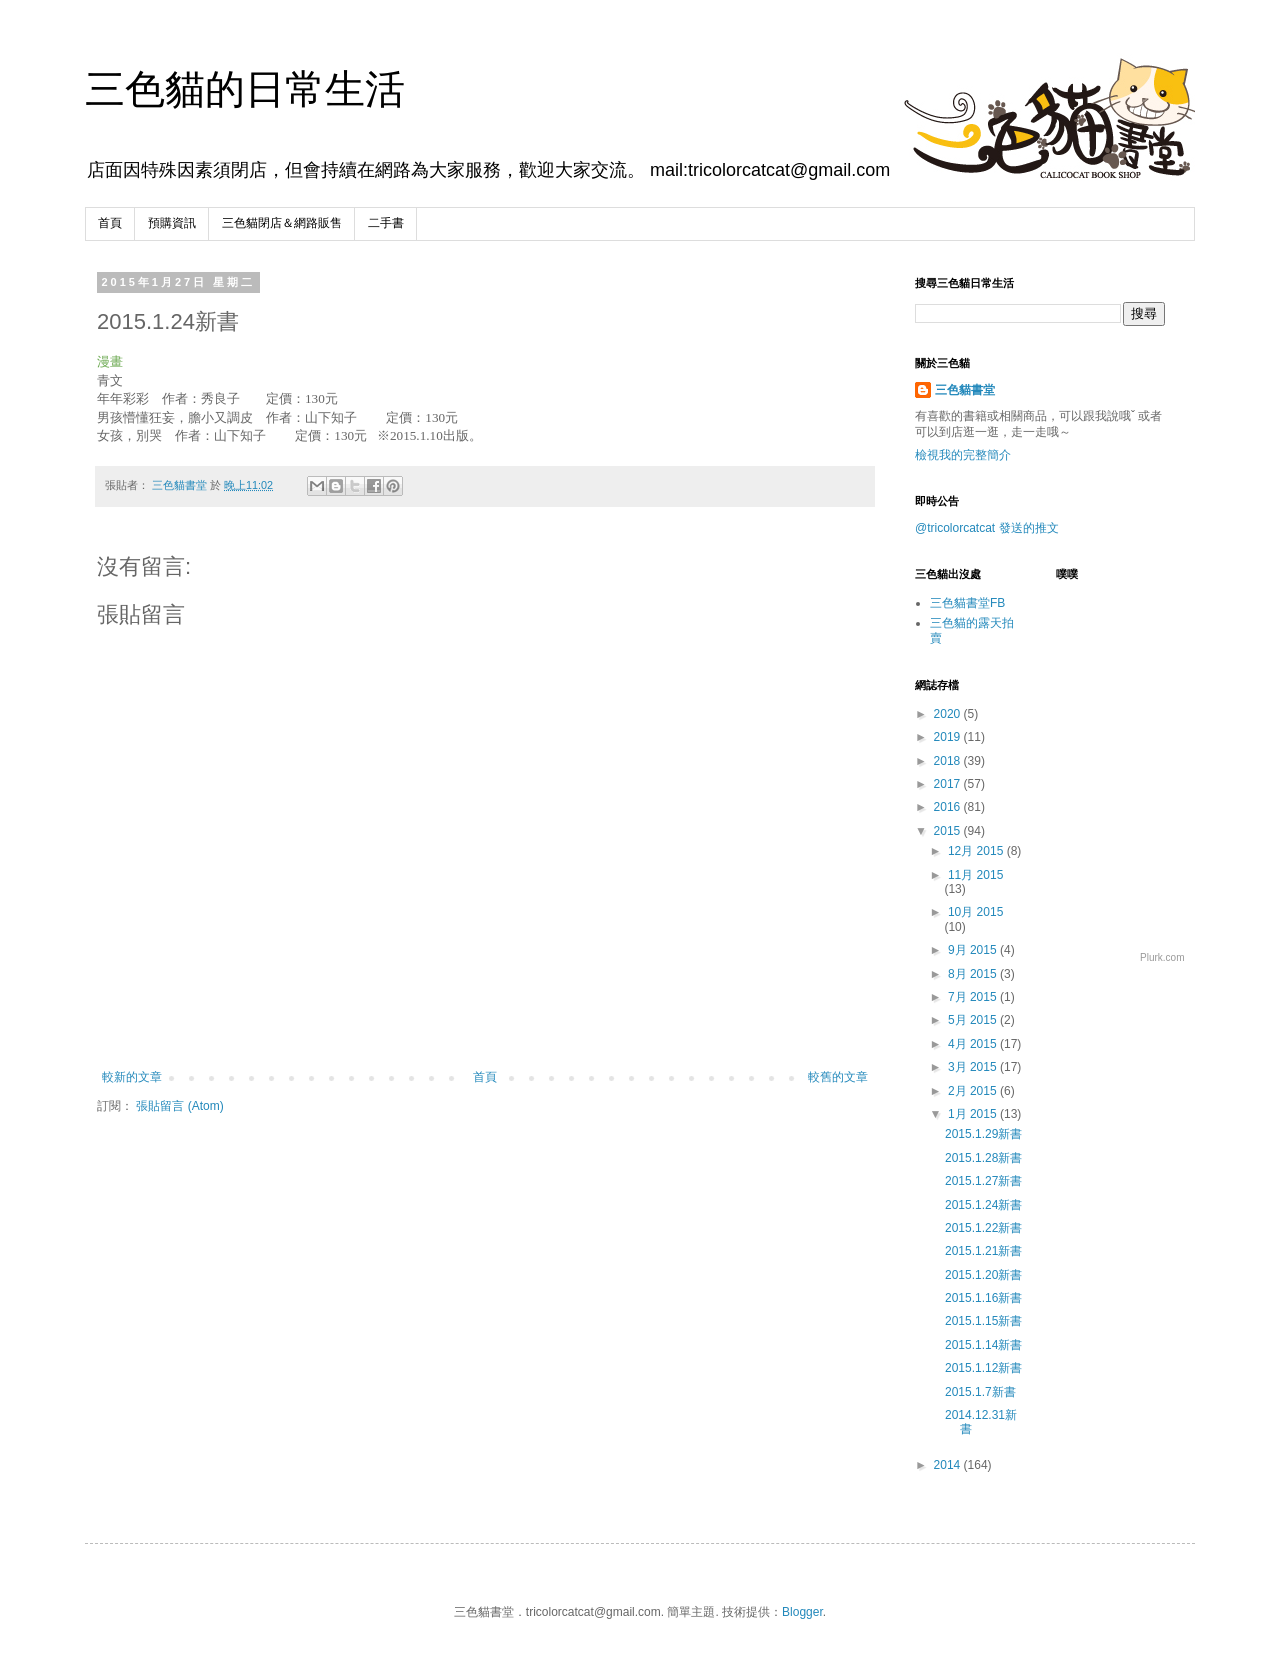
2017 (949, 784)
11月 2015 (975, 875)
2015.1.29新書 (983, 1134)
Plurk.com (1162, 957)
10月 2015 (975, 912)
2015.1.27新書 (983, 1181)
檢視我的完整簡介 (963, 455)
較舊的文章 (838, 1077)
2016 (949, 807)
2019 (949, 737)
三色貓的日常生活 (245, 89)
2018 (949, 761)
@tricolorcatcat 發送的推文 (987, 528)
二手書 (386, 223)
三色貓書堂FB (967, 603)
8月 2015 (974, 974)
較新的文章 (132, 1077)
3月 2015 (974, 1067)
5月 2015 (974, 1020)
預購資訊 (172, 223)
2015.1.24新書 (983, 1205)
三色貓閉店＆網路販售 (282, 223)
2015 (949, 831)
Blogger (802, 1612)
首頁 (110, 223)
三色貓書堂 (965, 390)
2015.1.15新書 (983, 1321)
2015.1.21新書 (983, 1251)
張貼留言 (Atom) (179, 1106)
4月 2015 (974, 1044)
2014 (949, 1465)
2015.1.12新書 (983, 1368)
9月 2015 (974, 950)
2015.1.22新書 (983, 1228)
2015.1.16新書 (983, 1298)
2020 (949, 714)
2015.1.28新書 (983, 1158)
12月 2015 (977, 851)
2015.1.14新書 (983, 1345)
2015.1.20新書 (983, 1275)
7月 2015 (974, 997)
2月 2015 (974, 1091)
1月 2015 (974, 1114)
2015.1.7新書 (980, 1392)
